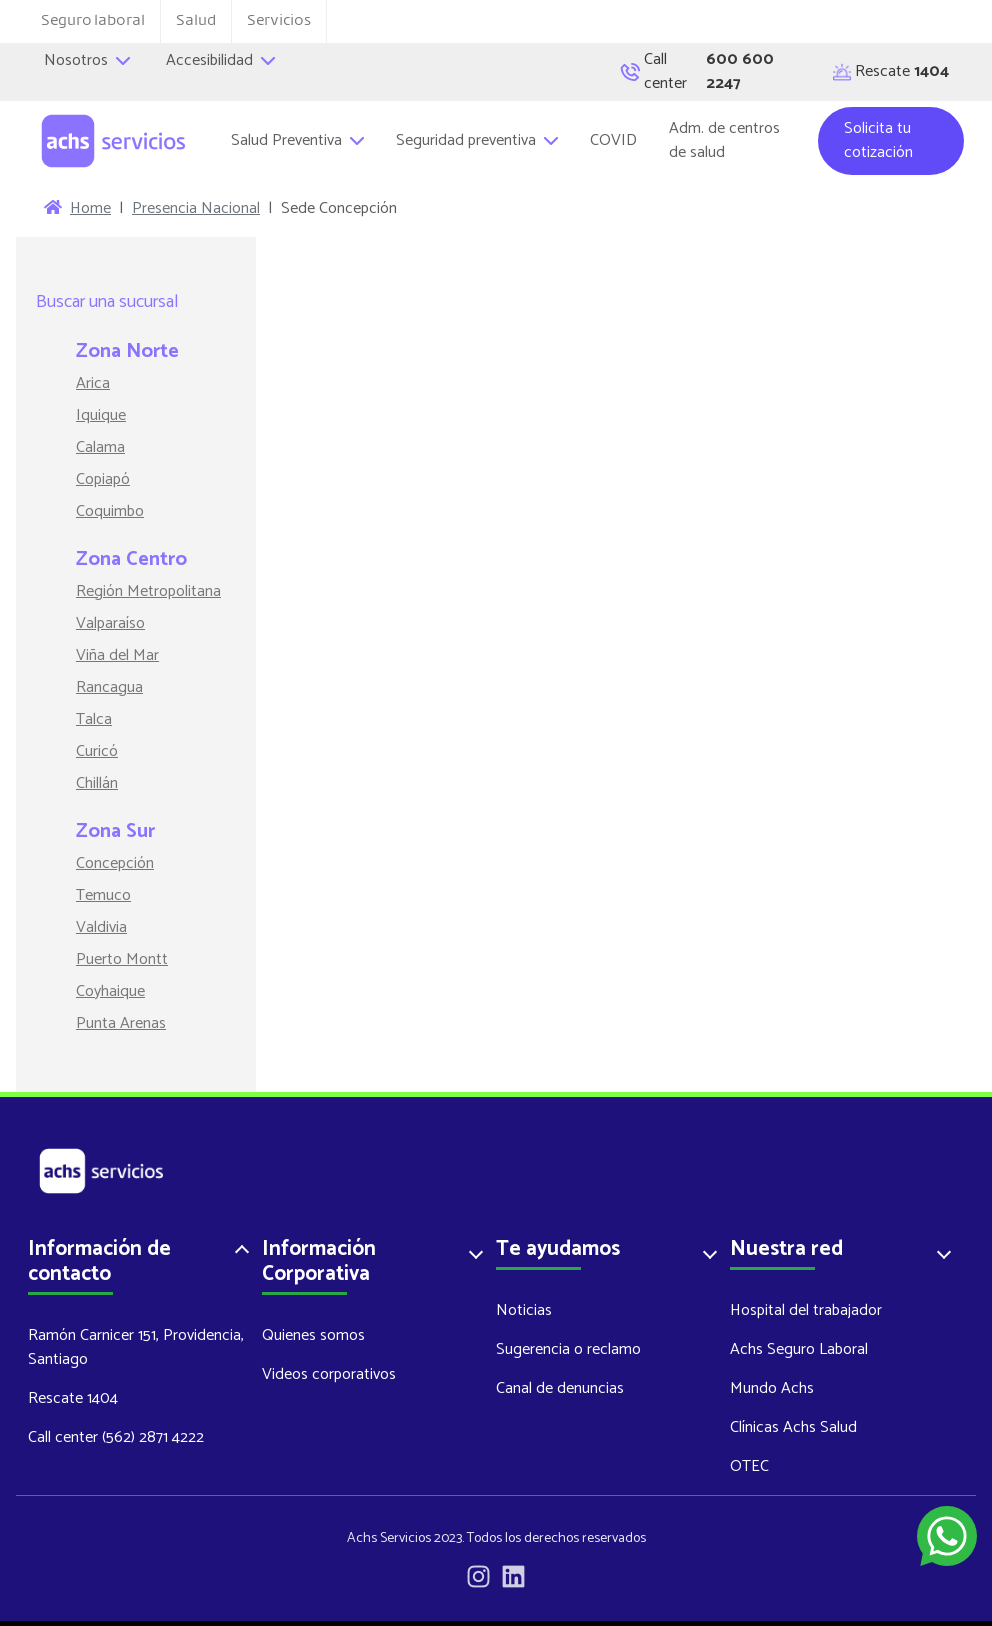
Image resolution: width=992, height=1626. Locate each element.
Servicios (279, 20)
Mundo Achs (772, 1388)
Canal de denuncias (560, 1388)
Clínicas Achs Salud (793, 1427)
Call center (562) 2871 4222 (116, 1437)
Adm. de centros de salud (724, 140)
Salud (196, 20)
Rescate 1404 (73, 1398)
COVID (613, 140)
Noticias (524, 1310)
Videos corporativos (329, 1374)
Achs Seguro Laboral (799, 1349)
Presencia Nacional (196, 209)
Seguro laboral (93, 20)
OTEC (749, 1466)
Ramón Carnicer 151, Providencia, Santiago (136, 1347)
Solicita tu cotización (878, 140)
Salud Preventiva (297, 140)
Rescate (891, 72)
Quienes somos (313, 1335)
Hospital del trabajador (806, 1310)
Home (90, 209)
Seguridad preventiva (477, 140)
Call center (707, 72)
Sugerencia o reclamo (568, 1349)
